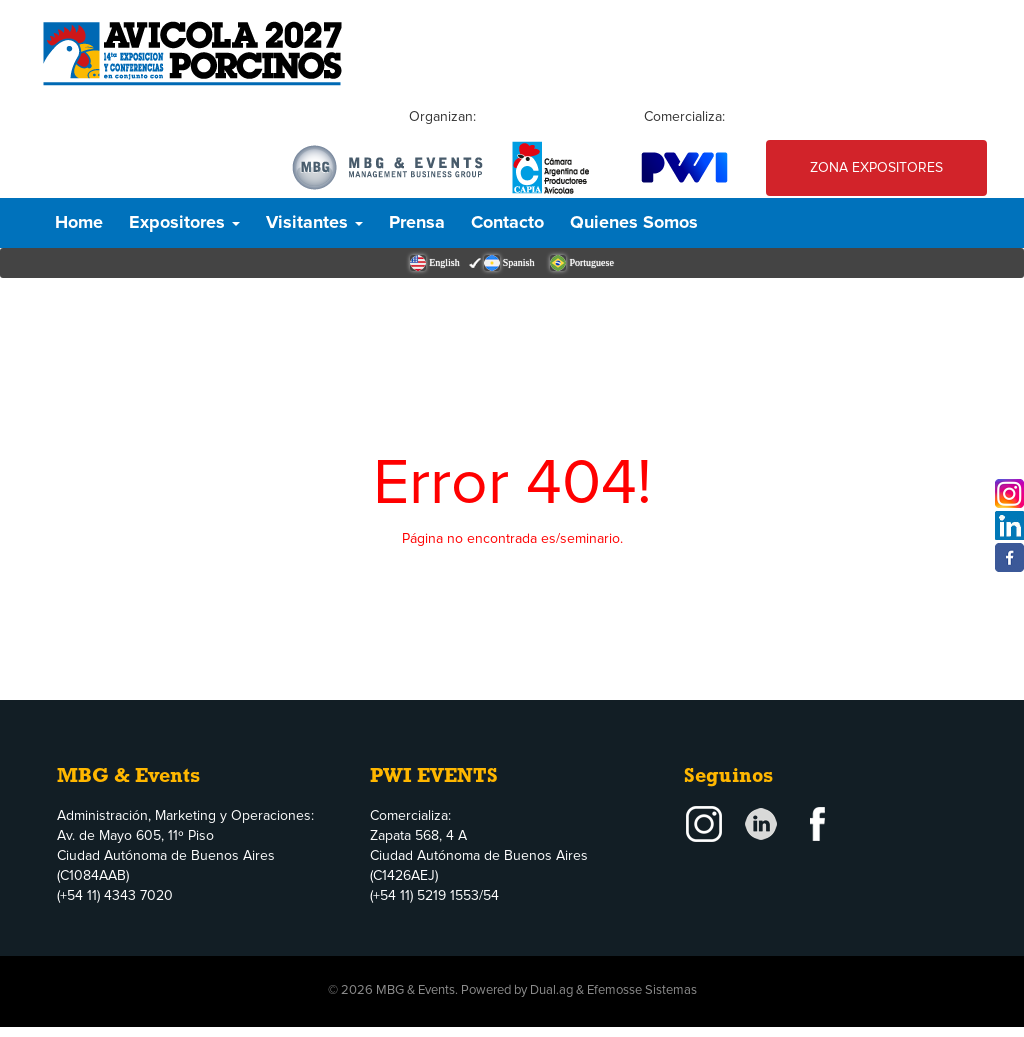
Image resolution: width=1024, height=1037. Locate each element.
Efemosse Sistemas (642, 990)
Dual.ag (551, 990)
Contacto (507, 223)
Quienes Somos (634, 223)
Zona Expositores (876, 168)
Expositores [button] (184, 223)
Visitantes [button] (314, 223)
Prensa (417, 223)
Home (79, 223)
